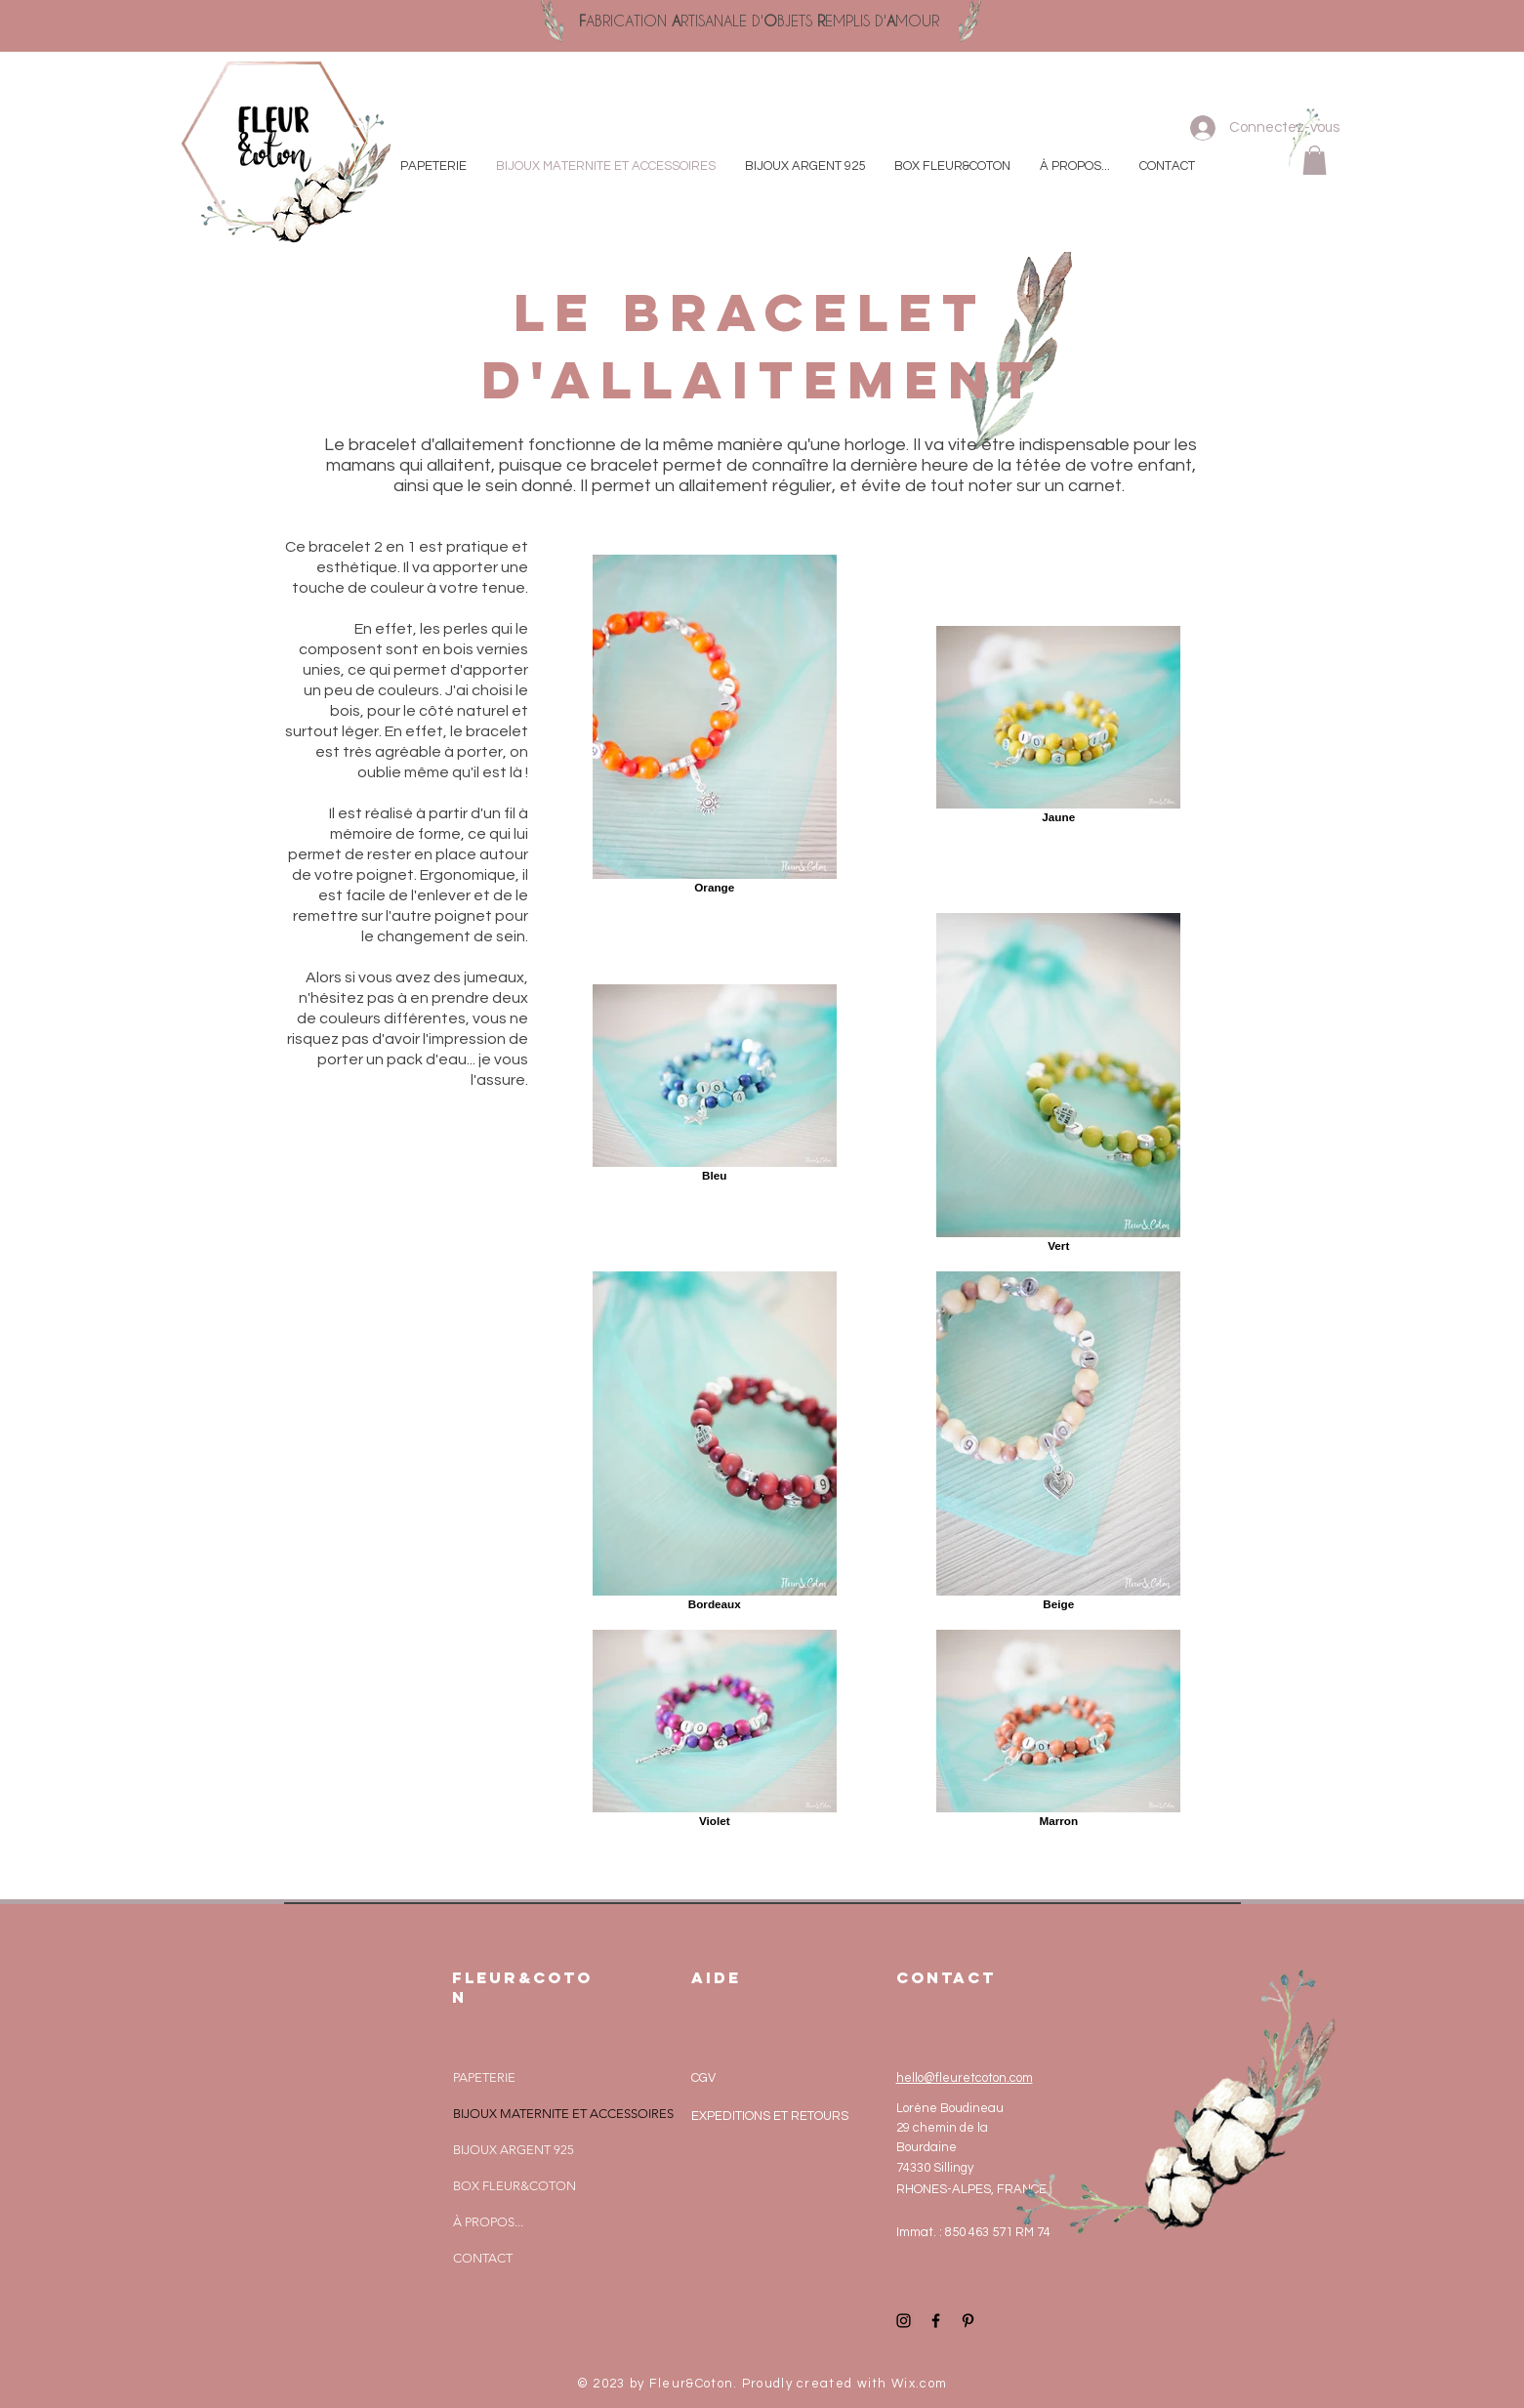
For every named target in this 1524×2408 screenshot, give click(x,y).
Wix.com (919, 2383)
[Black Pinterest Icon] (968, 2320)
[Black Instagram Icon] (903, 2320)
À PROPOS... (488, 2222)
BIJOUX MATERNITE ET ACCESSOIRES (563, 2113)
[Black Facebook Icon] (936, 2320)
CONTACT (483, 2258)
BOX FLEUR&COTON (514, 2186)
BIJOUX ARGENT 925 (513, 2149)
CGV (703, 2078)
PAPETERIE (484, 2077)
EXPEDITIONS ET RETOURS (769, 2116)
